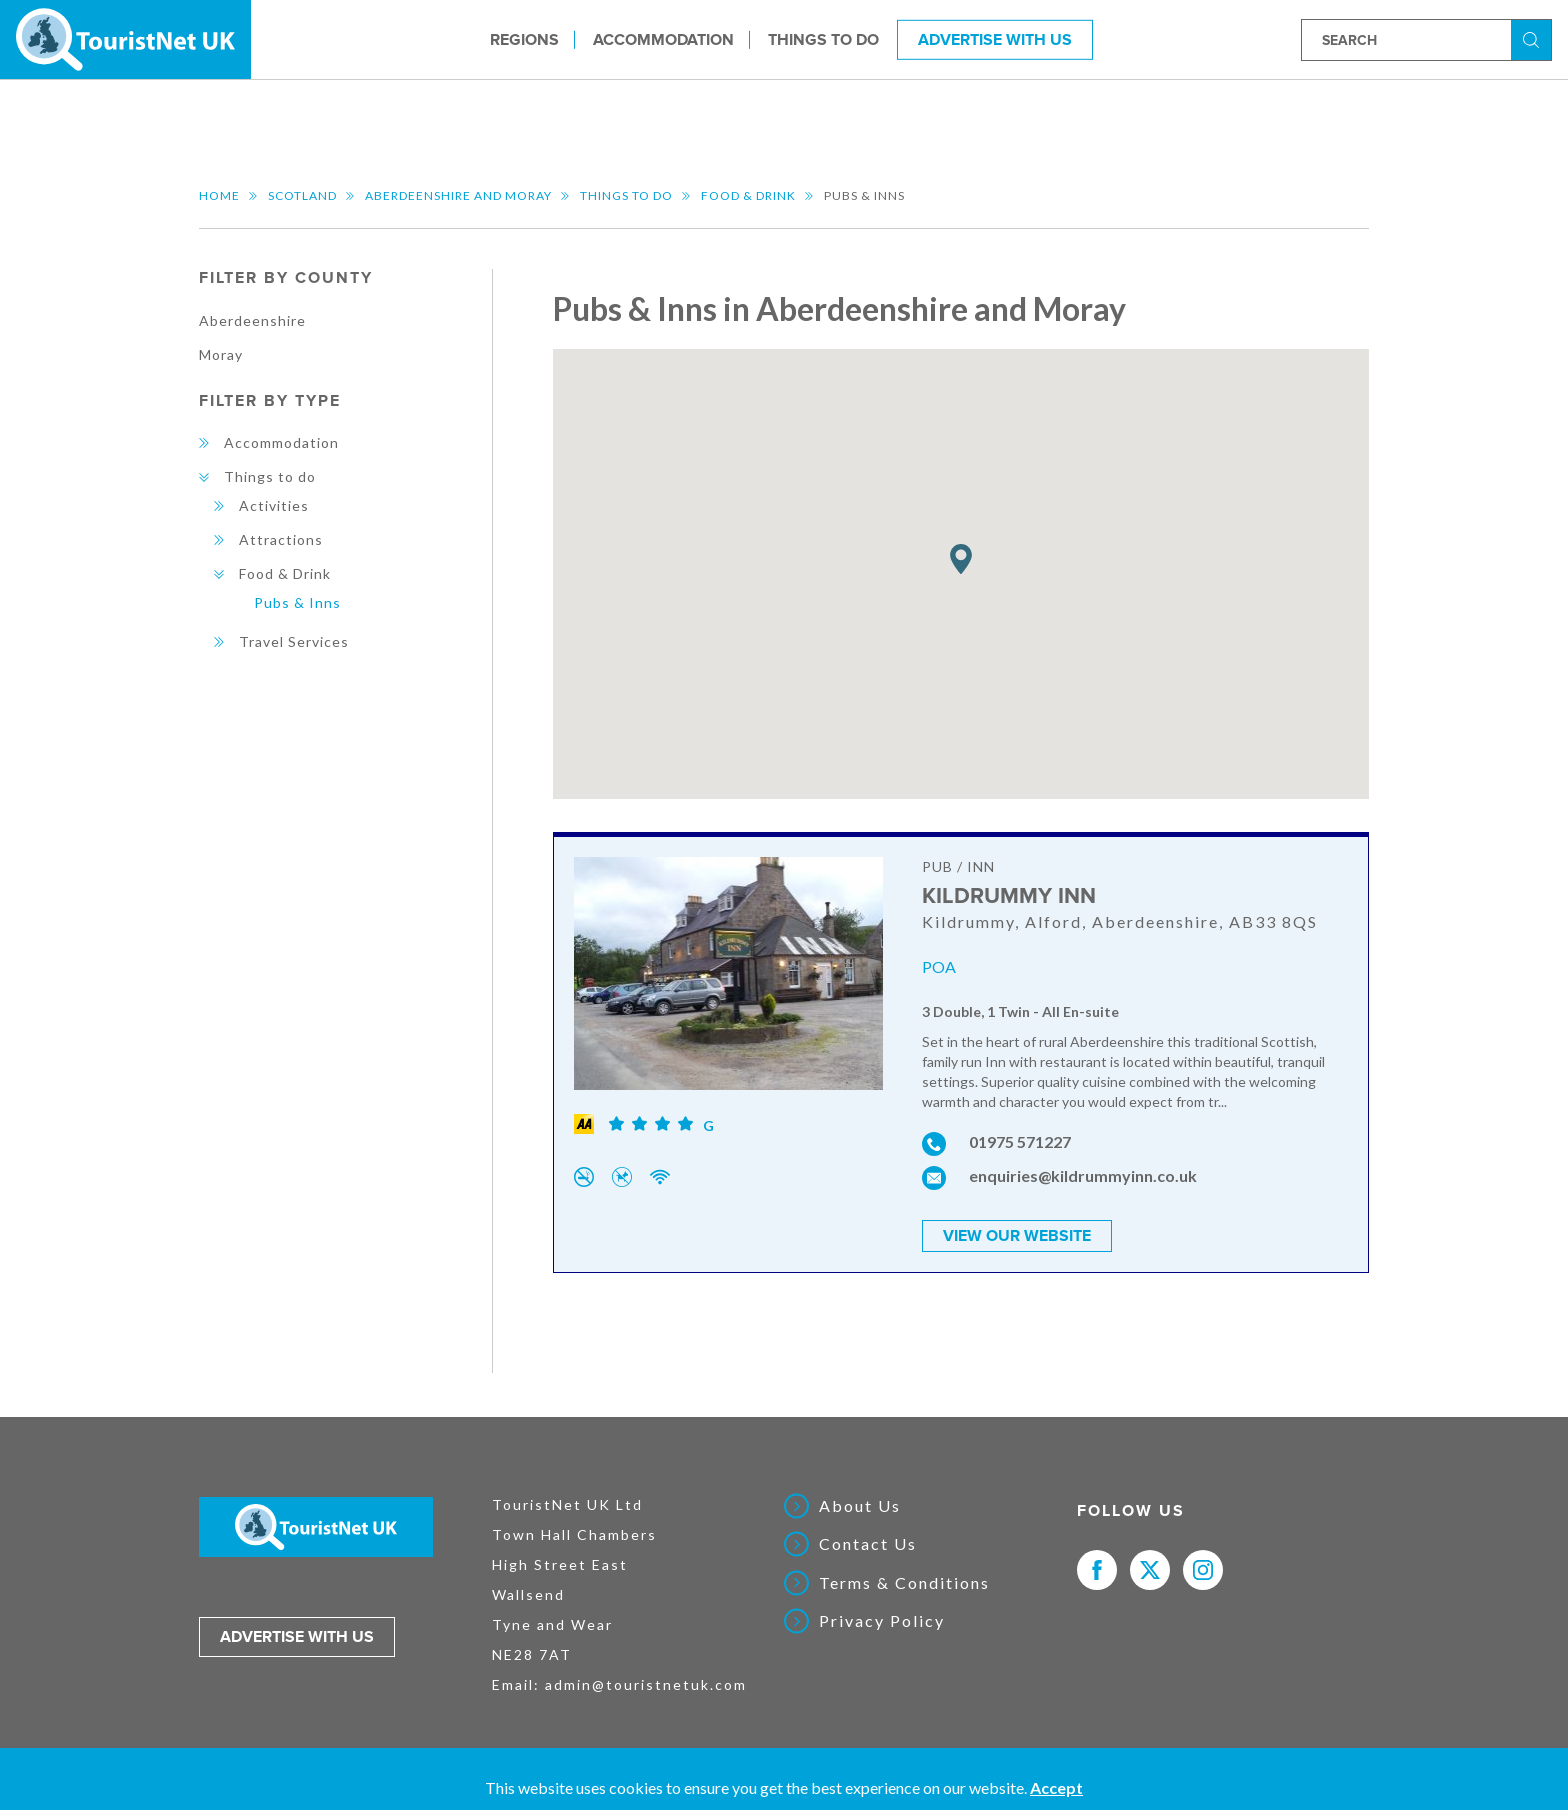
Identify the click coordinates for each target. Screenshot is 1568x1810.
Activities (274, 505)
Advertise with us (297, 1637)
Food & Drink (748, 195)
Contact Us (868, 1544)
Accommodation (663, 39)
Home (219, 195)
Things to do (823, 39)
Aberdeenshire (252, 320)
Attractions (281, 539)
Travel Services (294, 641)
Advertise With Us (995, 39)
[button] (961, 559)
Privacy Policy (882, 1621)
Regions (524, 39)
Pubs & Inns (297, 602)
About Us (860, 1506)
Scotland (302, 195)
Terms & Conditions (904, 1583)
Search (1534, 38)
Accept (1056, 1787)
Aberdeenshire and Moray (458, 195)
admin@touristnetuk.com (646, 1684)
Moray (221, 354)
